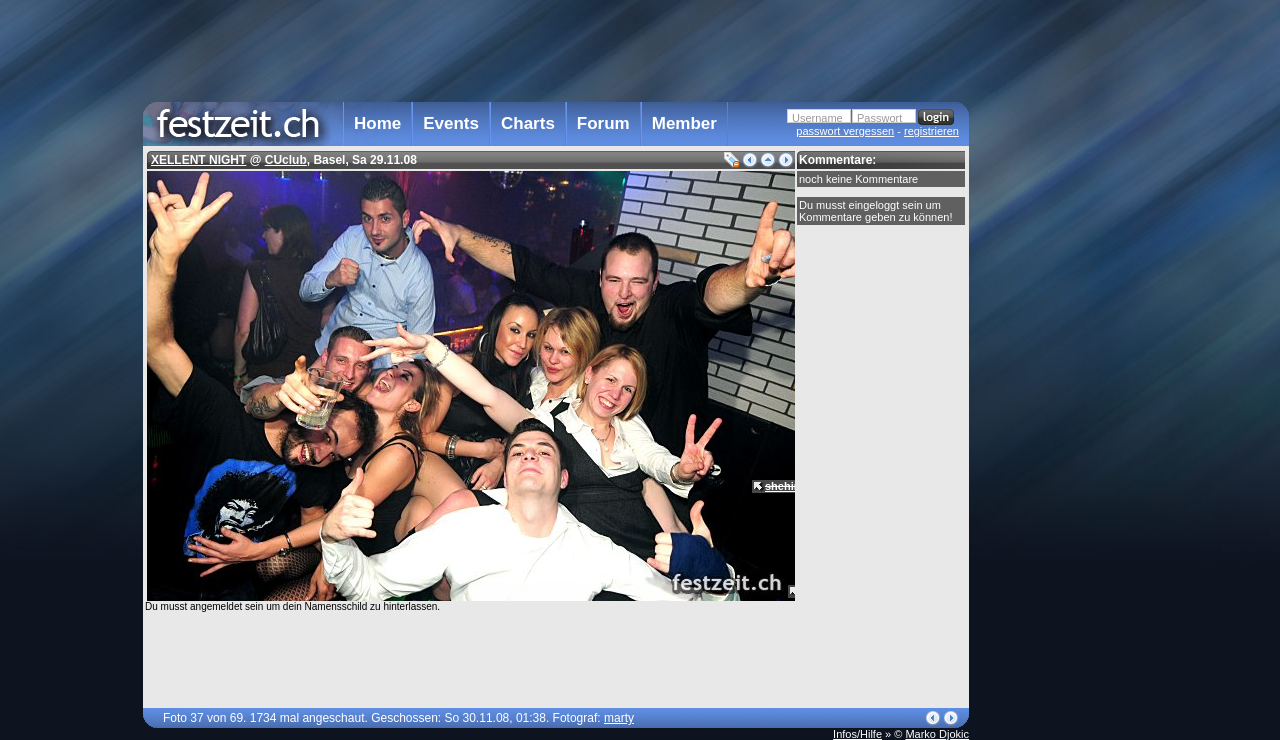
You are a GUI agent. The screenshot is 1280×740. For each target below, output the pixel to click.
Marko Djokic (937, 734)
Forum (603, 123)
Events (451, 123)
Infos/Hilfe (857, 734)
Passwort (879, 118)
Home (377, 123)
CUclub (286, 160)
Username (817, 118)
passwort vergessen (845, 131)
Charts (528, 123)
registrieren (931, 131)
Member (684, 123)
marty (619, 718)
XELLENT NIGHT (198, 160)
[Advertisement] (1057, 403)
